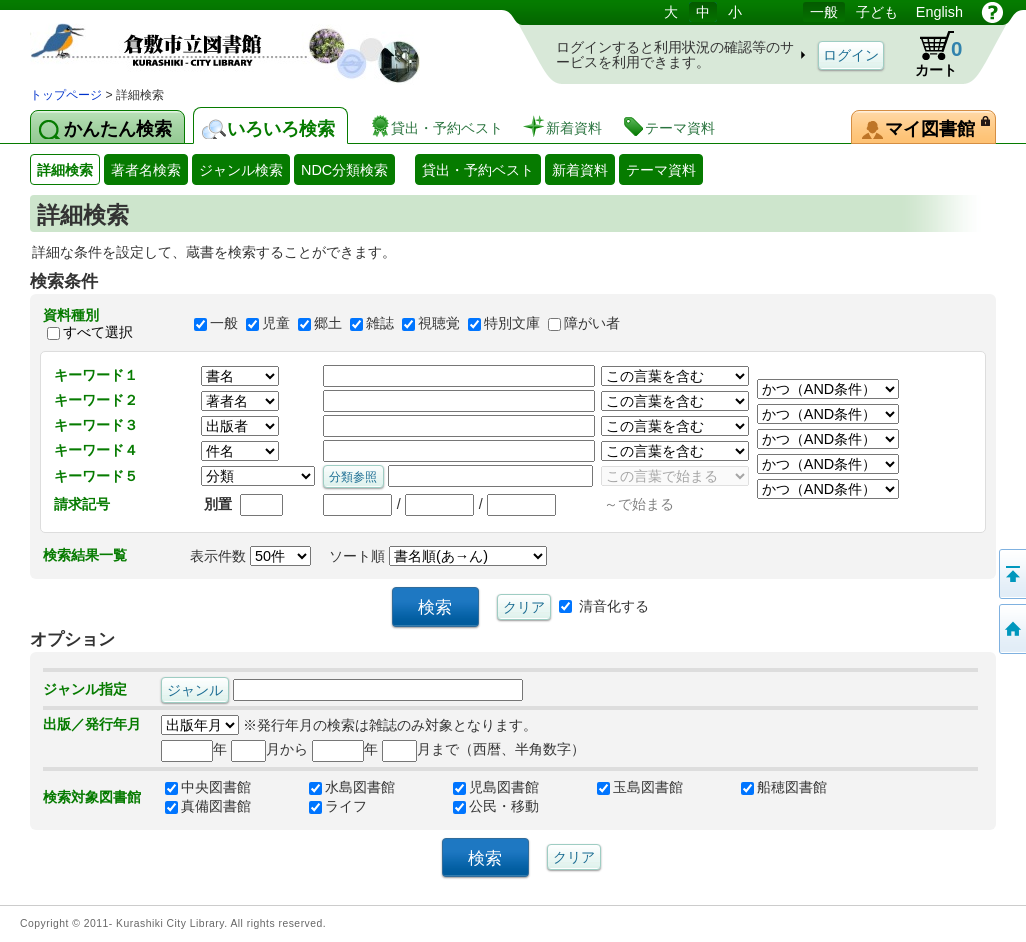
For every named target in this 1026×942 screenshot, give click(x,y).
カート (929, 54)
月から (269, 749)
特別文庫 (512, 324)
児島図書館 (496, 787)
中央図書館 (208, 787)
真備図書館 (208, 806)
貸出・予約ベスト (478, 170)
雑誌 (380, 324)
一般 (224, 324)
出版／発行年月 (92, 724)
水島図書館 (352, 787)
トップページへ (1011, 629)
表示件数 (250, 556)
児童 (276, 324)
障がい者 (592, 324)
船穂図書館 (784, 787)
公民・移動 (496, 806)
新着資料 (580, 170)
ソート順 (438, 556)
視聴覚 (439, 324)
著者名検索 (146, 170)
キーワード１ (96, 375)
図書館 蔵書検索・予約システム (240, 42)
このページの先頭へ (1011, 574)
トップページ (66, 95)
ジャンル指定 (85, 689)
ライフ (338, 806)
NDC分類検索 (344, 170)
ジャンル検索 (241, 170)
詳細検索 (65, 170)
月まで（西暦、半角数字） (483, 749)
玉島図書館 (640, 787)
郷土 (328, 324)
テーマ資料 (661, 170)
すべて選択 (98, 332)
